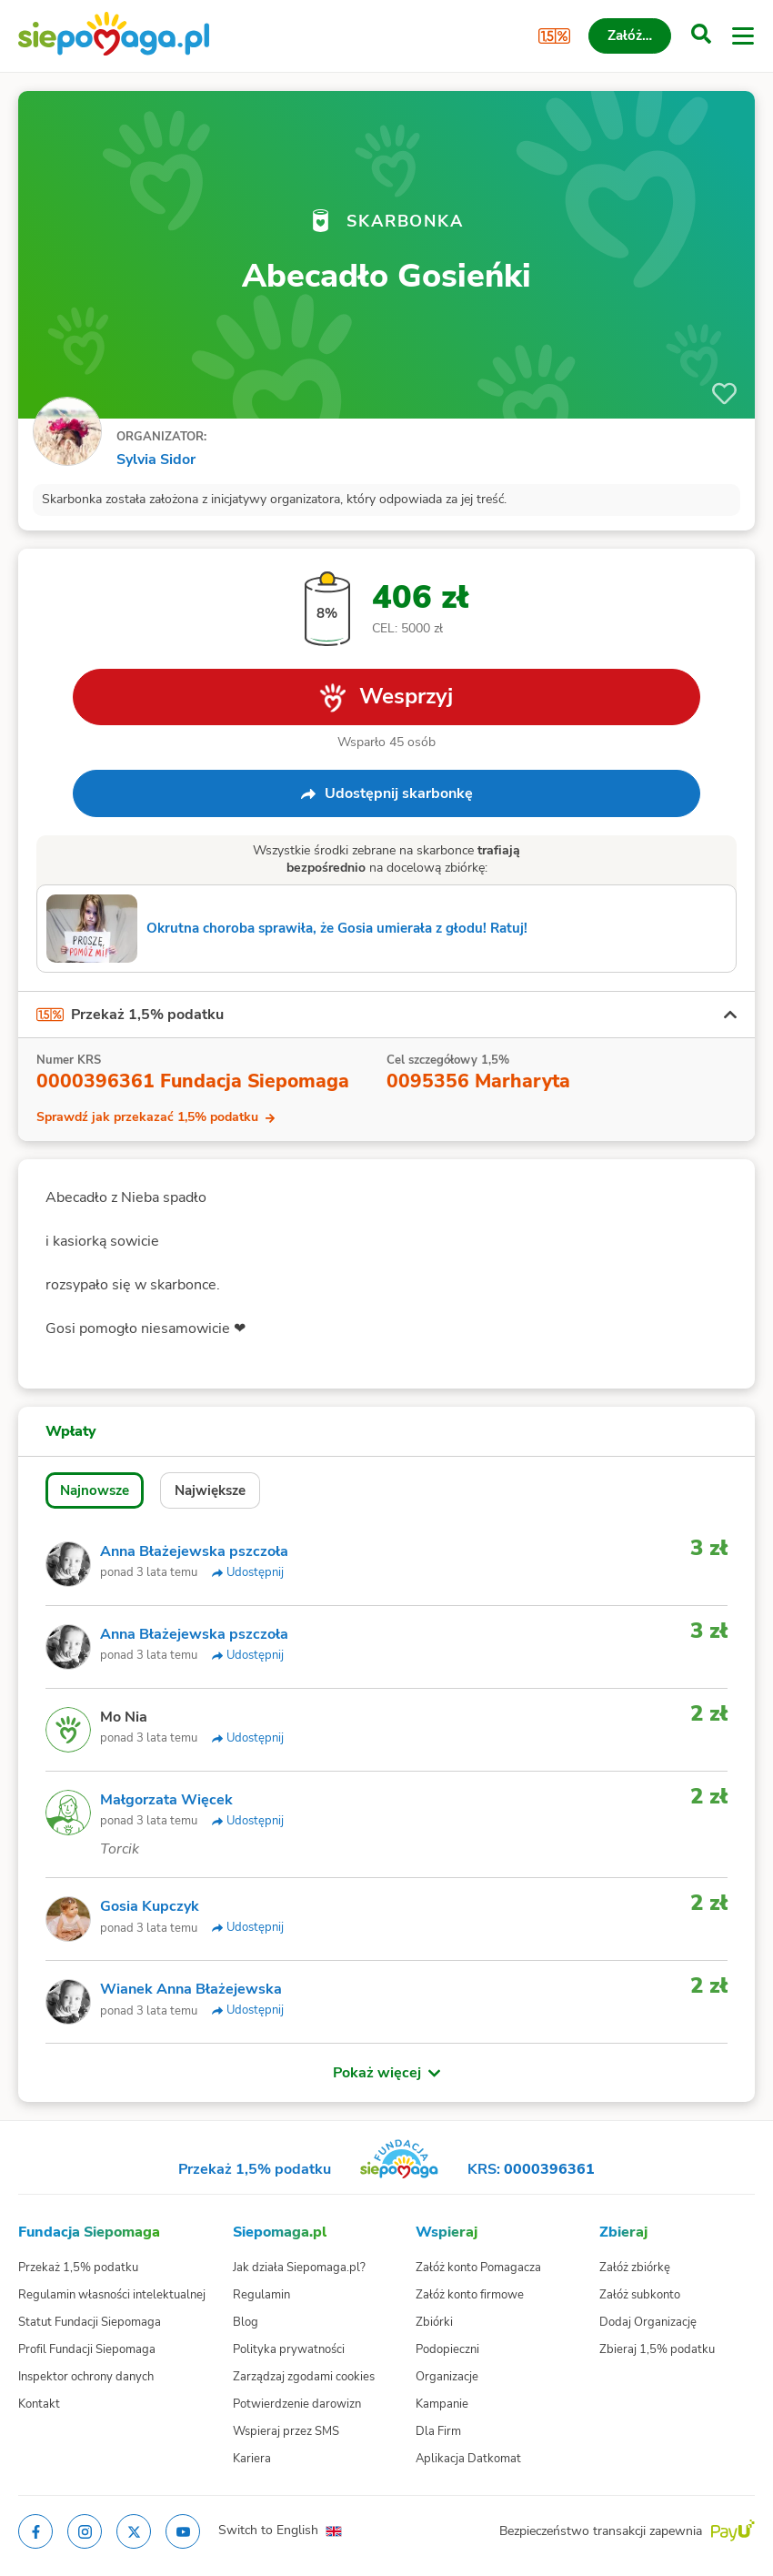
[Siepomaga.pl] (113, 36)
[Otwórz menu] (743, 36)
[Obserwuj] (724, 393)
